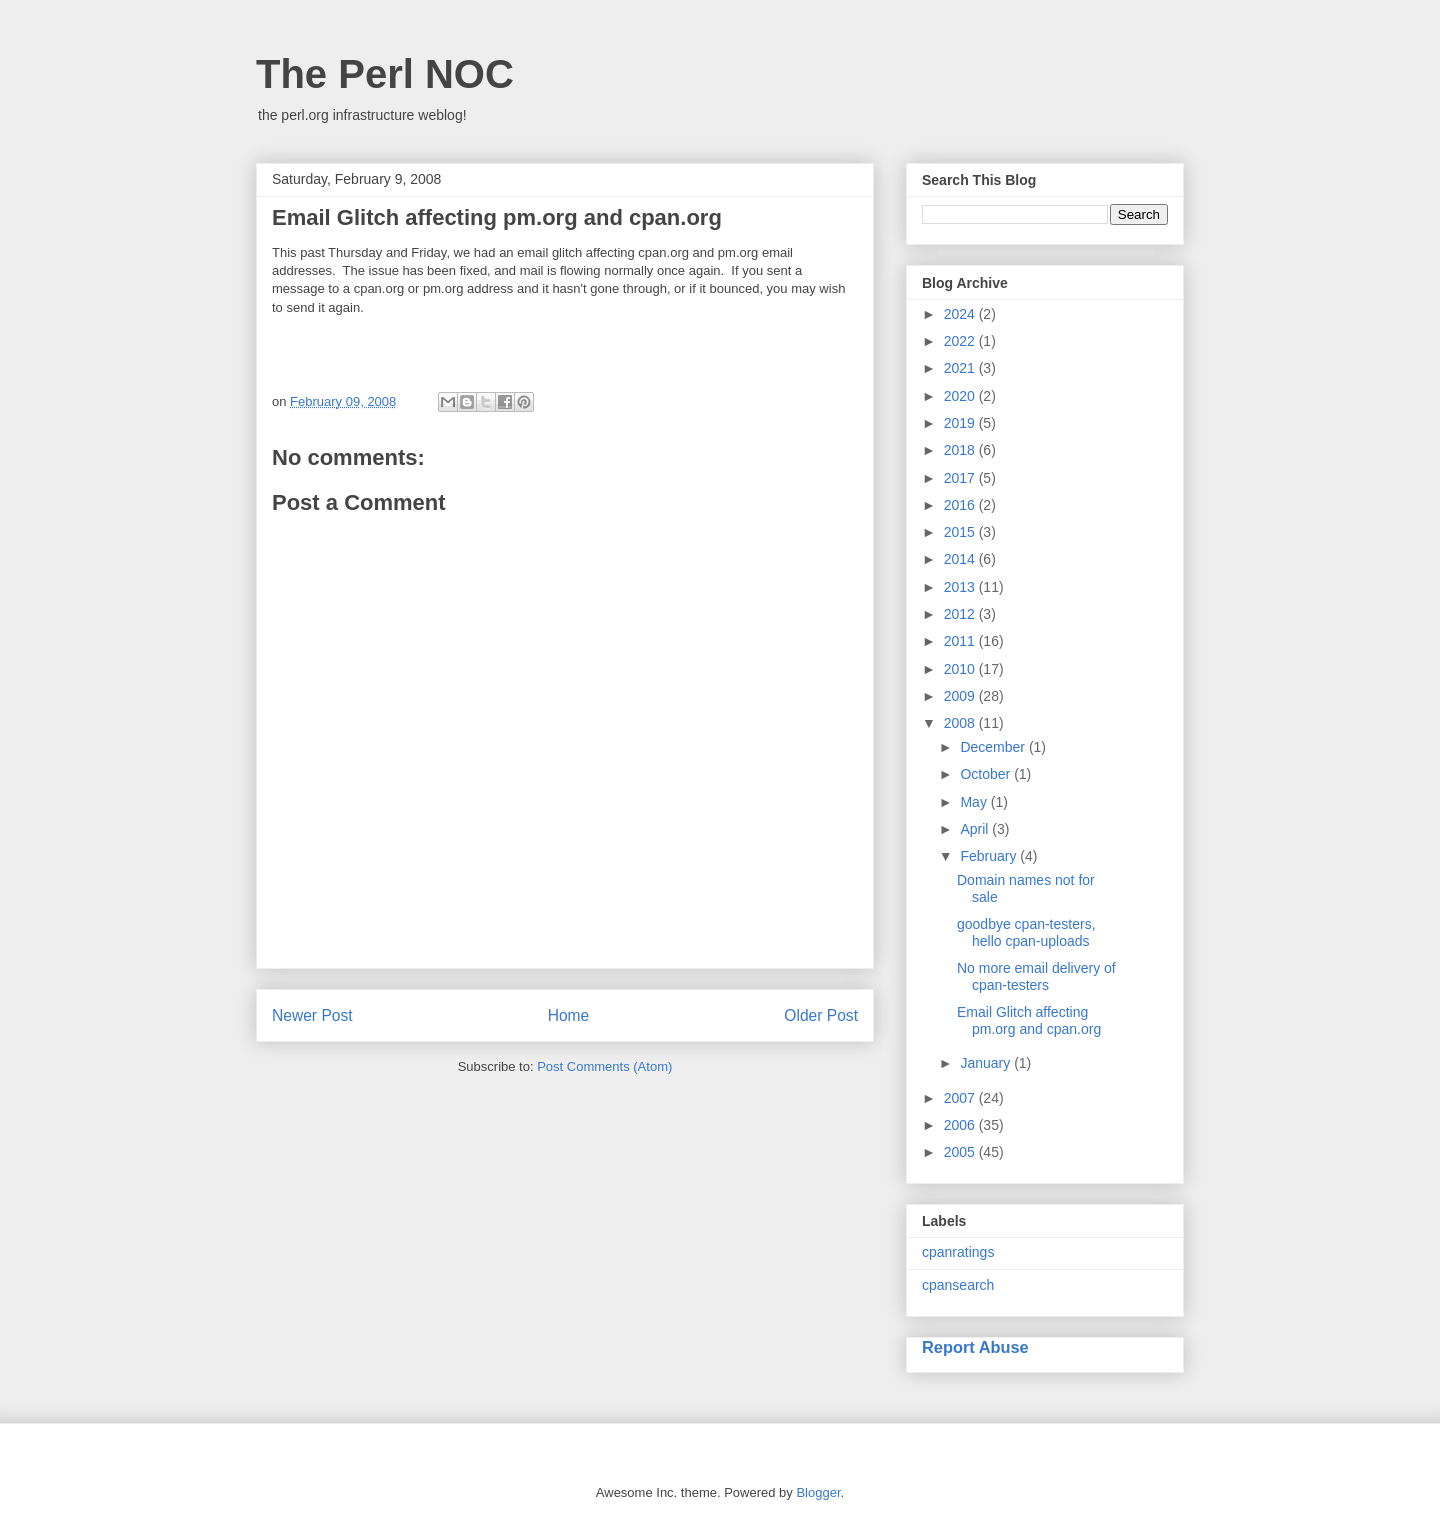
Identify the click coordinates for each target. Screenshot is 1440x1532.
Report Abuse (975, 1347)
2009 (961, 696)
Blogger (818, 1492)
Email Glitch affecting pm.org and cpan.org (1029, 1020)
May (975, 802)
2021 (961, 368)
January (987, 1063)
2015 (961, 532)
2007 (961, 1098)
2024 (961, 314)
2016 (961, 505)
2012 (961, 614)
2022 (961, 341)
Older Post (821, 1015)
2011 (961, 641)
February (990, 856)
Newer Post (312, 1015)
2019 (961, 423)
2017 (961, 478)
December (994, 747)
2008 (961, 723)
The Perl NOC (385, 74)
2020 (961, 396)
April (976, 829)
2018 (961, 450)
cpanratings (958, 1252)
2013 (961, 587)
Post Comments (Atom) (604, 1066)
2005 (961, 1152)
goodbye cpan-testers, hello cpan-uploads (1026, 932)
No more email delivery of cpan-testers (1036, 976)
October (987, 774)
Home (569, 1015)
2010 (961, 669)
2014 (961, 559)
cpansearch (958, 1285)
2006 (961, 1125)
